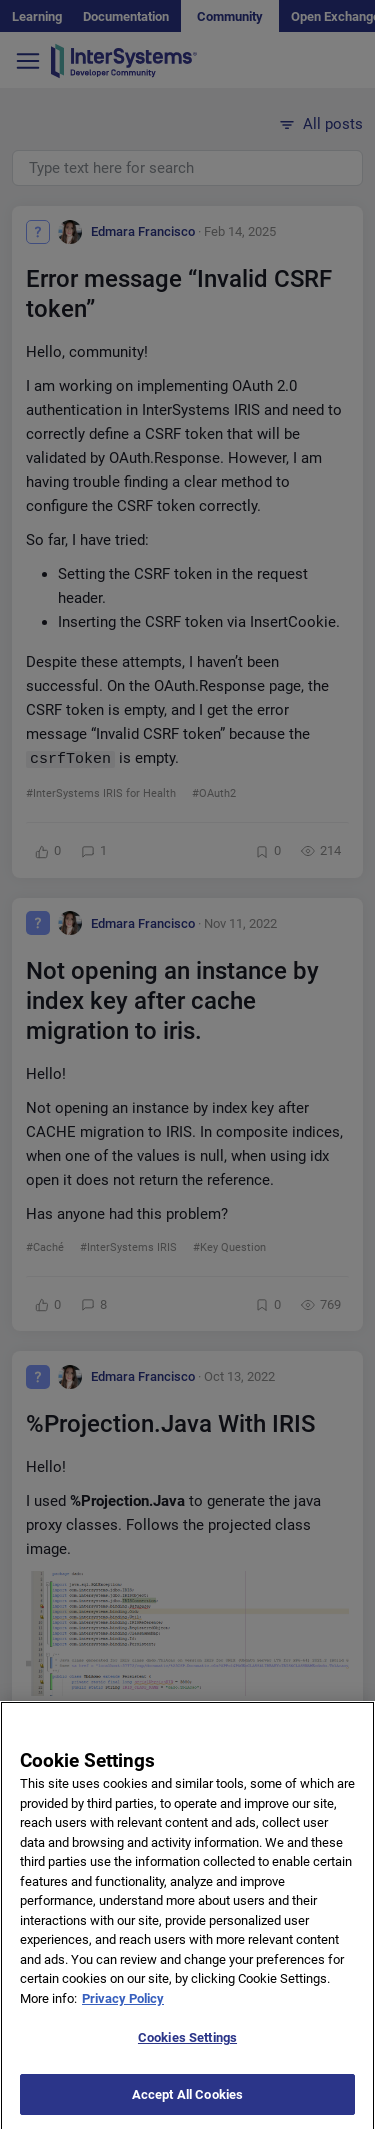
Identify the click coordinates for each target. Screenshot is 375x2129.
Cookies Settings (187, 2050)
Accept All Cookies (187, 2107)
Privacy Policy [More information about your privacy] (123, 2011)
